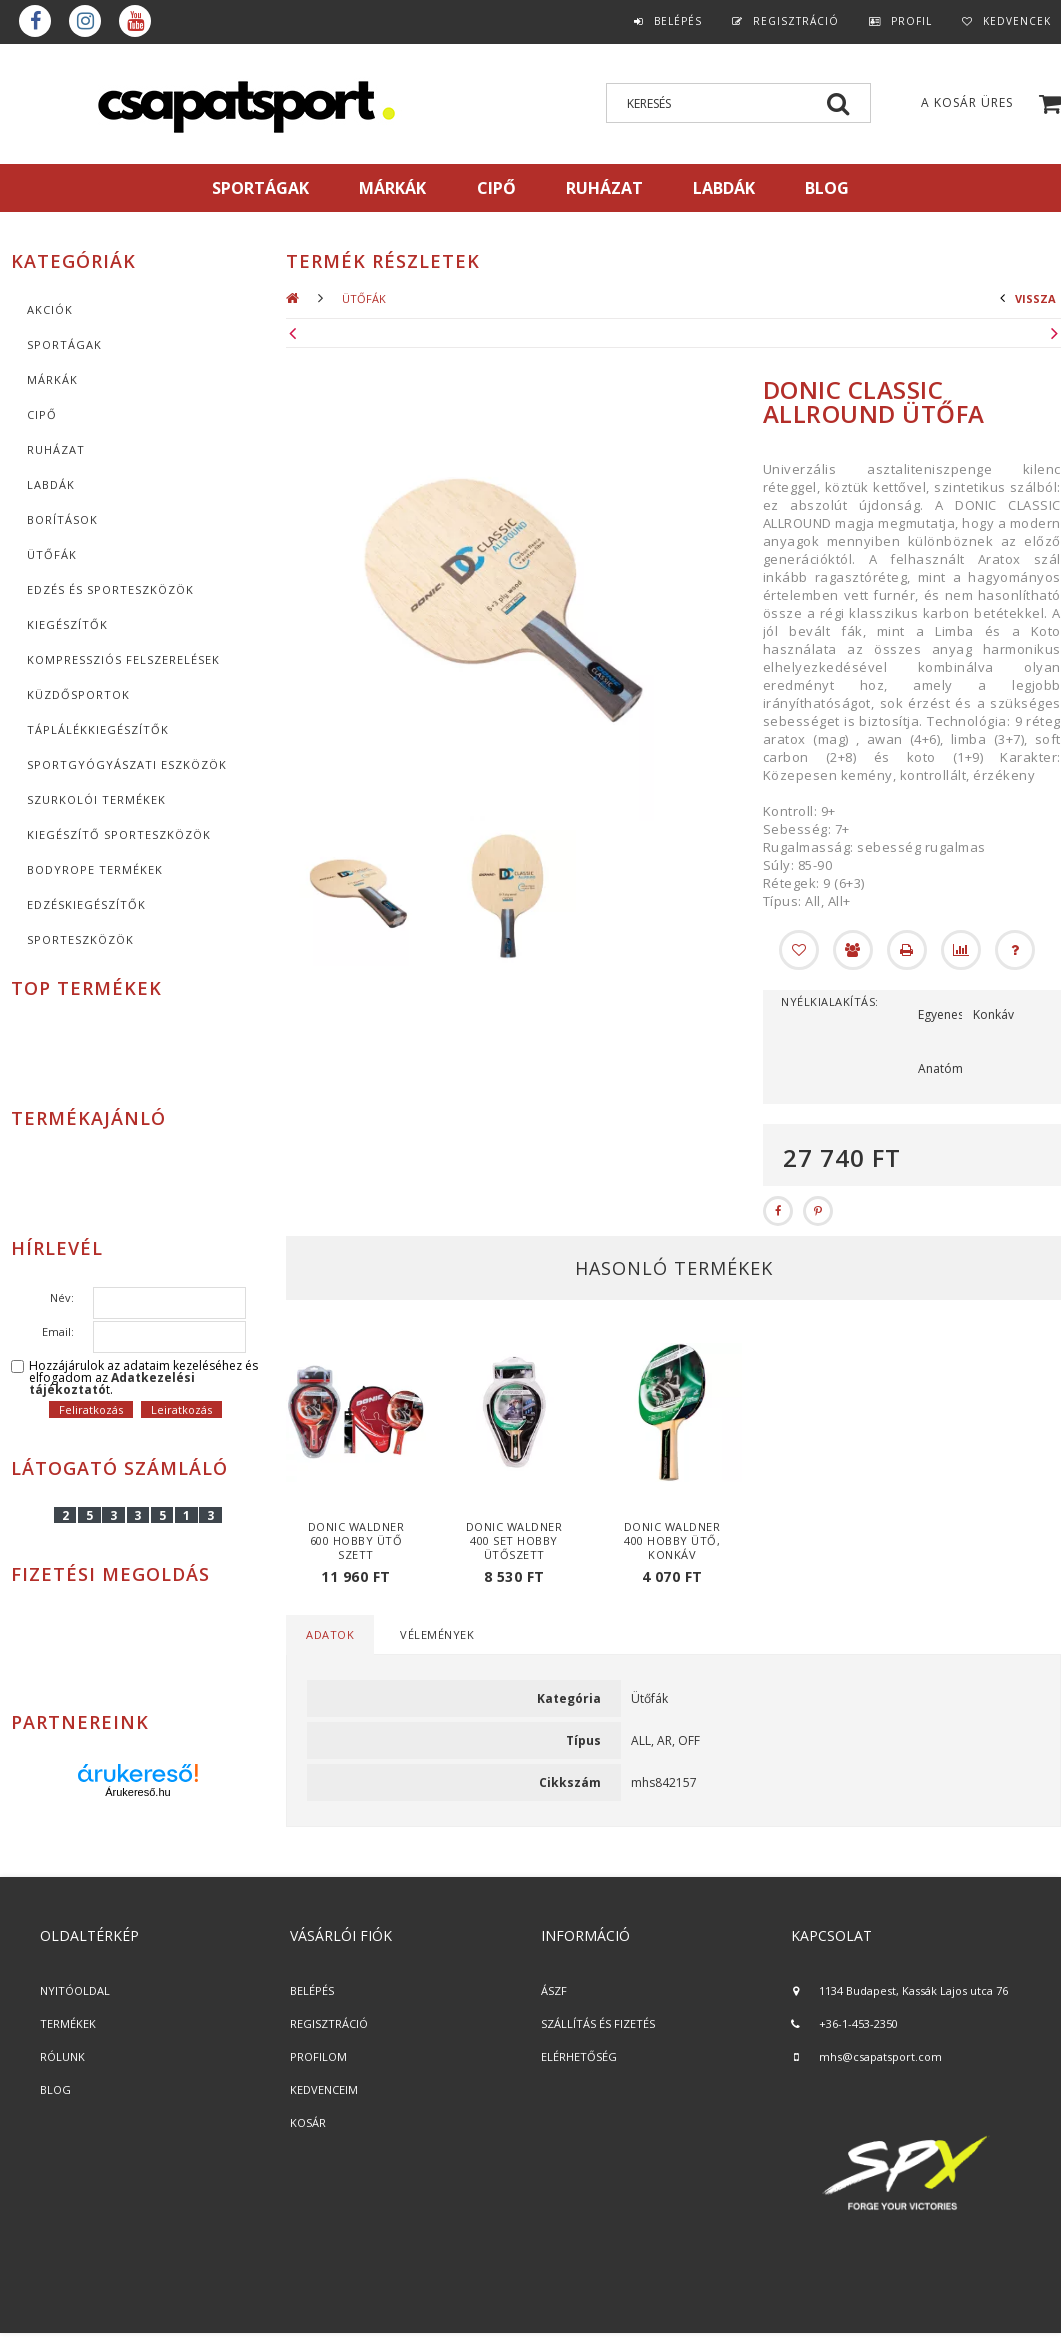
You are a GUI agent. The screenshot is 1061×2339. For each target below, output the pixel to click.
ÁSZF (554, 1990)
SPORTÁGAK (260, 188)
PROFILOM (318, 2056)
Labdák (51, 484)
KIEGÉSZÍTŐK (67, 624)
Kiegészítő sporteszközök (119, 834)
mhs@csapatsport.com (880, 2056)
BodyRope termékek (95, 869)
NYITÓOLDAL (75, 1990)
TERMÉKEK (68, 2023)
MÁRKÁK (392, 188)
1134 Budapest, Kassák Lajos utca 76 (913, 1990)
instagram (85, 21)
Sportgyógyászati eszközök (127, 764)
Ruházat (56, 449)
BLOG (55, 2089)
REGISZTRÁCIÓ (329, 2023)
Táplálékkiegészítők (98, 729)
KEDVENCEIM (324, 2089)
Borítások (62, 519)
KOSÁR (308, 2122)
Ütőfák (52, 554)
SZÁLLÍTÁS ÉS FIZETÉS (598, 2023)
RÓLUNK (62, 2056)
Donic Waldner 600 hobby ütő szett (356, 1540)
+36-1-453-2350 (858, 2023)
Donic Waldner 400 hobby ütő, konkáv (672, 1540)
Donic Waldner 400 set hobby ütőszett (514, 1540)
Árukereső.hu (137, 1792)
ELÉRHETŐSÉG (579, 2056)
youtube (135, 21)
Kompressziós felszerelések (123, 659)
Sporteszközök (80, 939)
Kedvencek (1017, 21)
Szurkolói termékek (96, 799)
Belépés (678, 21)
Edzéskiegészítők (86, 904)
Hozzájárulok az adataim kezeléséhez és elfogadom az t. (143, 1378)
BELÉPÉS (312, 1990)
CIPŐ (42, 414)
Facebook (35, 21)
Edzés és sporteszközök (110, 589)
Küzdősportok (78, 694)
